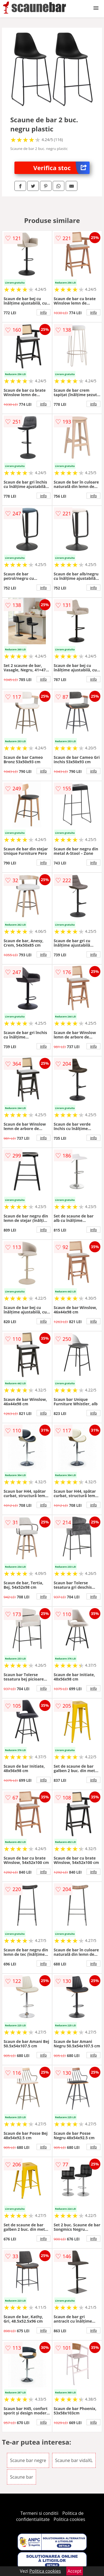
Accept (75, 2571)
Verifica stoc (61, 168)
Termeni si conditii (40, 2513)
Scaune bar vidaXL (74, 2460)
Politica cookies (69, 2519)
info (43, 312)
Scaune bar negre (28, 2460)
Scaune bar (21, 2477)
